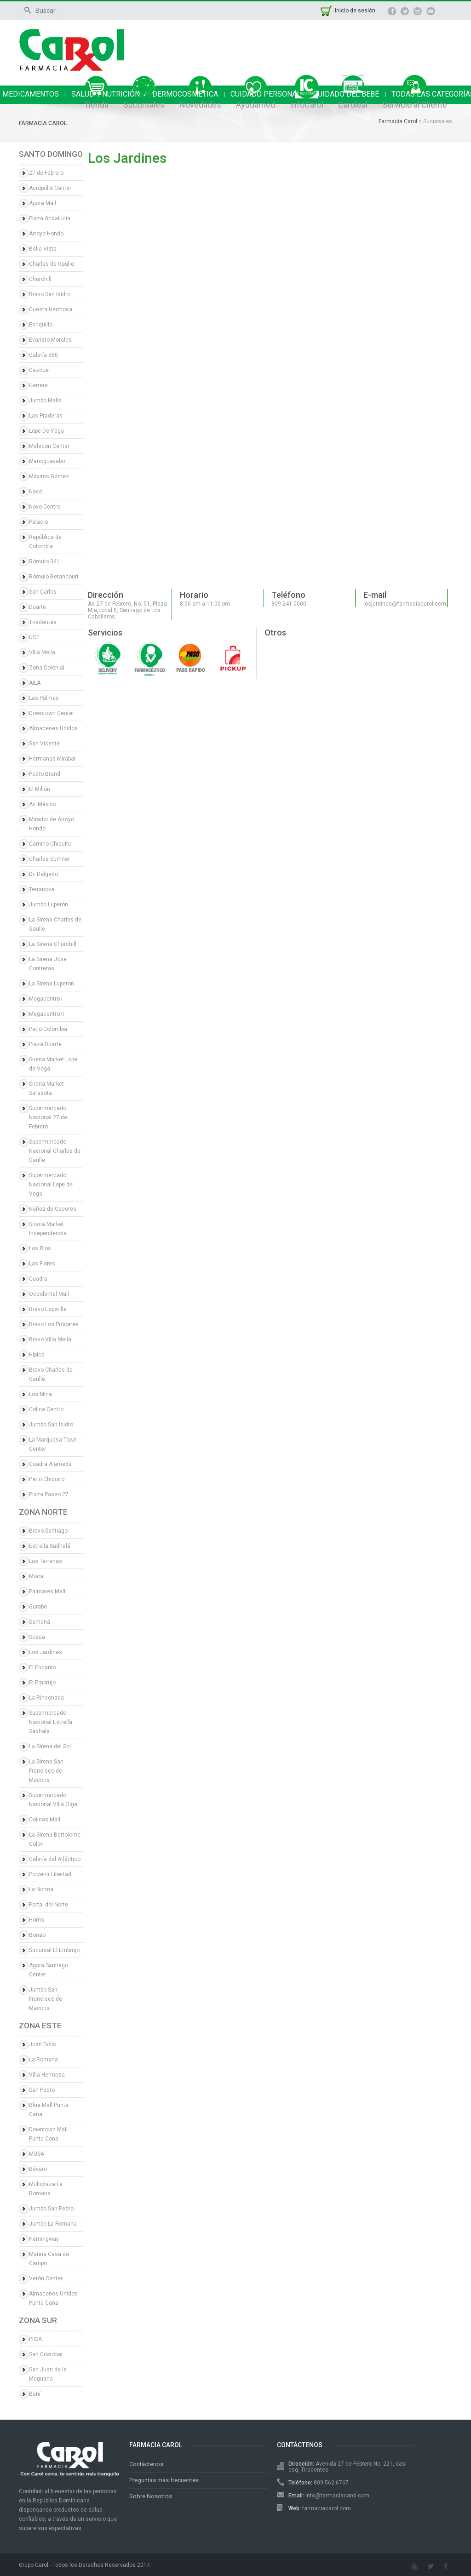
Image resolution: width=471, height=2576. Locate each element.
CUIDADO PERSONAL (265, 94)
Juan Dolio (42, 2044)
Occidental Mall (49, 1294)
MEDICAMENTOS (30, 94)
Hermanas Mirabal (52, 759)
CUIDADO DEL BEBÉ (346, 94)
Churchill (40, 279)
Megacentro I (46, 999)
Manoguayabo (47, 461)
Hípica (37, 1354)
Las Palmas (44, 698)
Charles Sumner (49, 859)
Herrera (38, 385)
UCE (34, 637)
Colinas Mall (44, 1819)
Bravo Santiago (48, 1531)
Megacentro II (46, 1014)
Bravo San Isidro (49, 294)
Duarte (37, 607)
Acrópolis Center (50, 188)
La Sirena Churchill (52, 944)
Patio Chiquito (46, 1479)
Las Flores (42, 1263)
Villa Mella (42, 652)
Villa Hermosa (47, 2075)
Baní (34, 2394)
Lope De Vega (46, 431)
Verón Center (46, 2278)
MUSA (36, 2154)
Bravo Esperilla (48, 1309)
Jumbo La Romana (53, 2224)
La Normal (42, 1889)
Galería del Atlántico (54, 1859)
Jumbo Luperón (48, 904)
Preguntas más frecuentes (164, 2480)
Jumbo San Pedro (51, 2208)
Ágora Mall (42, 203)
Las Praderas (46, 415)
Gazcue (39, 370)
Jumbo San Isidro (51, 1424)
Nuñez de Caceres (52, 1209)
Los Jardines (45, 1652)
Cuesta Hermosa (50, 309)
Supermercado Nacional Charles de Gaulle (54, 1151)
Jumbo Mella (45, 400)
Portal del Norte (48, 1904)
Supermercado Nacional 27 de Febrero (48, 1117)
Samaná (39, 1622)
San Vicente (44, 743)
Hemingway (44, 2239)
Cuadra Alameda (50, 1464)
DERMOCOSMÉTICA (185, 94)
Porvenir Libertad (50, 1874)
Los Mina (40, 1394)
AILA (34, 683)
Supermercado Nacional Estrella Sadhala (50, 1722)
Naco (35, 491)
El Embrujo (42, 1682)
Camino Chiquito (50, 844)
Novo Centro (44, 507)
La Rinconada (46, 1697)
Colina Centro (46, 1409)
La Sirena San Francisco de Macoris (46, 1770)
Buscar (40, 10)
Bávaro (38, 2169)
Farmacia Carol (43, 123)
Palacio (38, 522)
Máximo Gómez (49, 476)
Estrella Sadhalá (49, 1546)
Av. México (42, 804)
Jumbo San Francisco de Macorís (45, 1998)
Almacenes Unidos (53, 728)
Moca (36, 1576)
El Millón (39, 789)
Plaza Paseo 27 (49, 1494)
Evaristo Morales (50, 340)
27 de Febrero (46, 173)
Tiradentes (43, 622)
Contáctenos (146, 2464)
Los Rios (40, 1248)
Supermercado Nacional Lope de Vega (51, 1184)
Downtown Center (51, 713)
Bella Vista (43, 249)
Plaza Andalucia (49, 218)
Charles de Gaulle (51, 264)
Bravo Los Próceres (54, 1324)
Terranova (41, 889)
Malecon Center (49, 446)
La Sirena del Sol (50, 1746)
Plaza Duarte (45, 1044)
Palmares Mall (47, 1591)
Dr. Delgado (43, 874)
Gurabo (38, 1606)
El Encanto (42, 1667)
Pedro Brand (44, 774)
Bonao (37, 1935)
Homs (36, 1920)
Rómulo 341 (44, 561)
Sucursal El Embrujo (54, 1950)
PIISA (35, 2339)
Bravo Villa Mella (50, 1339)
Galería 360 (43, 355)
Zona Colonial (46, 667)
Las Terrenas (45, 1561)
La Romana (43, 2059)
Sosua (37, 1637)
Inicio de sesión (355, 10)
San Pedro (42, 2090)
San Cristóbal (46, 2354)
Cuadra (38, 1279)
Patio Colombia (48, 1029)
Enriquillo (40, 324)
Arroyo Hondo (46, 233)
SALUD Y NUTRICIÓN (105, 94)
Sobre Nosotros (150, 2496)
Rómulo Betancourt (54, 576)
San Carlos (43, 592)
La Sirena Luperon (51, 983)
